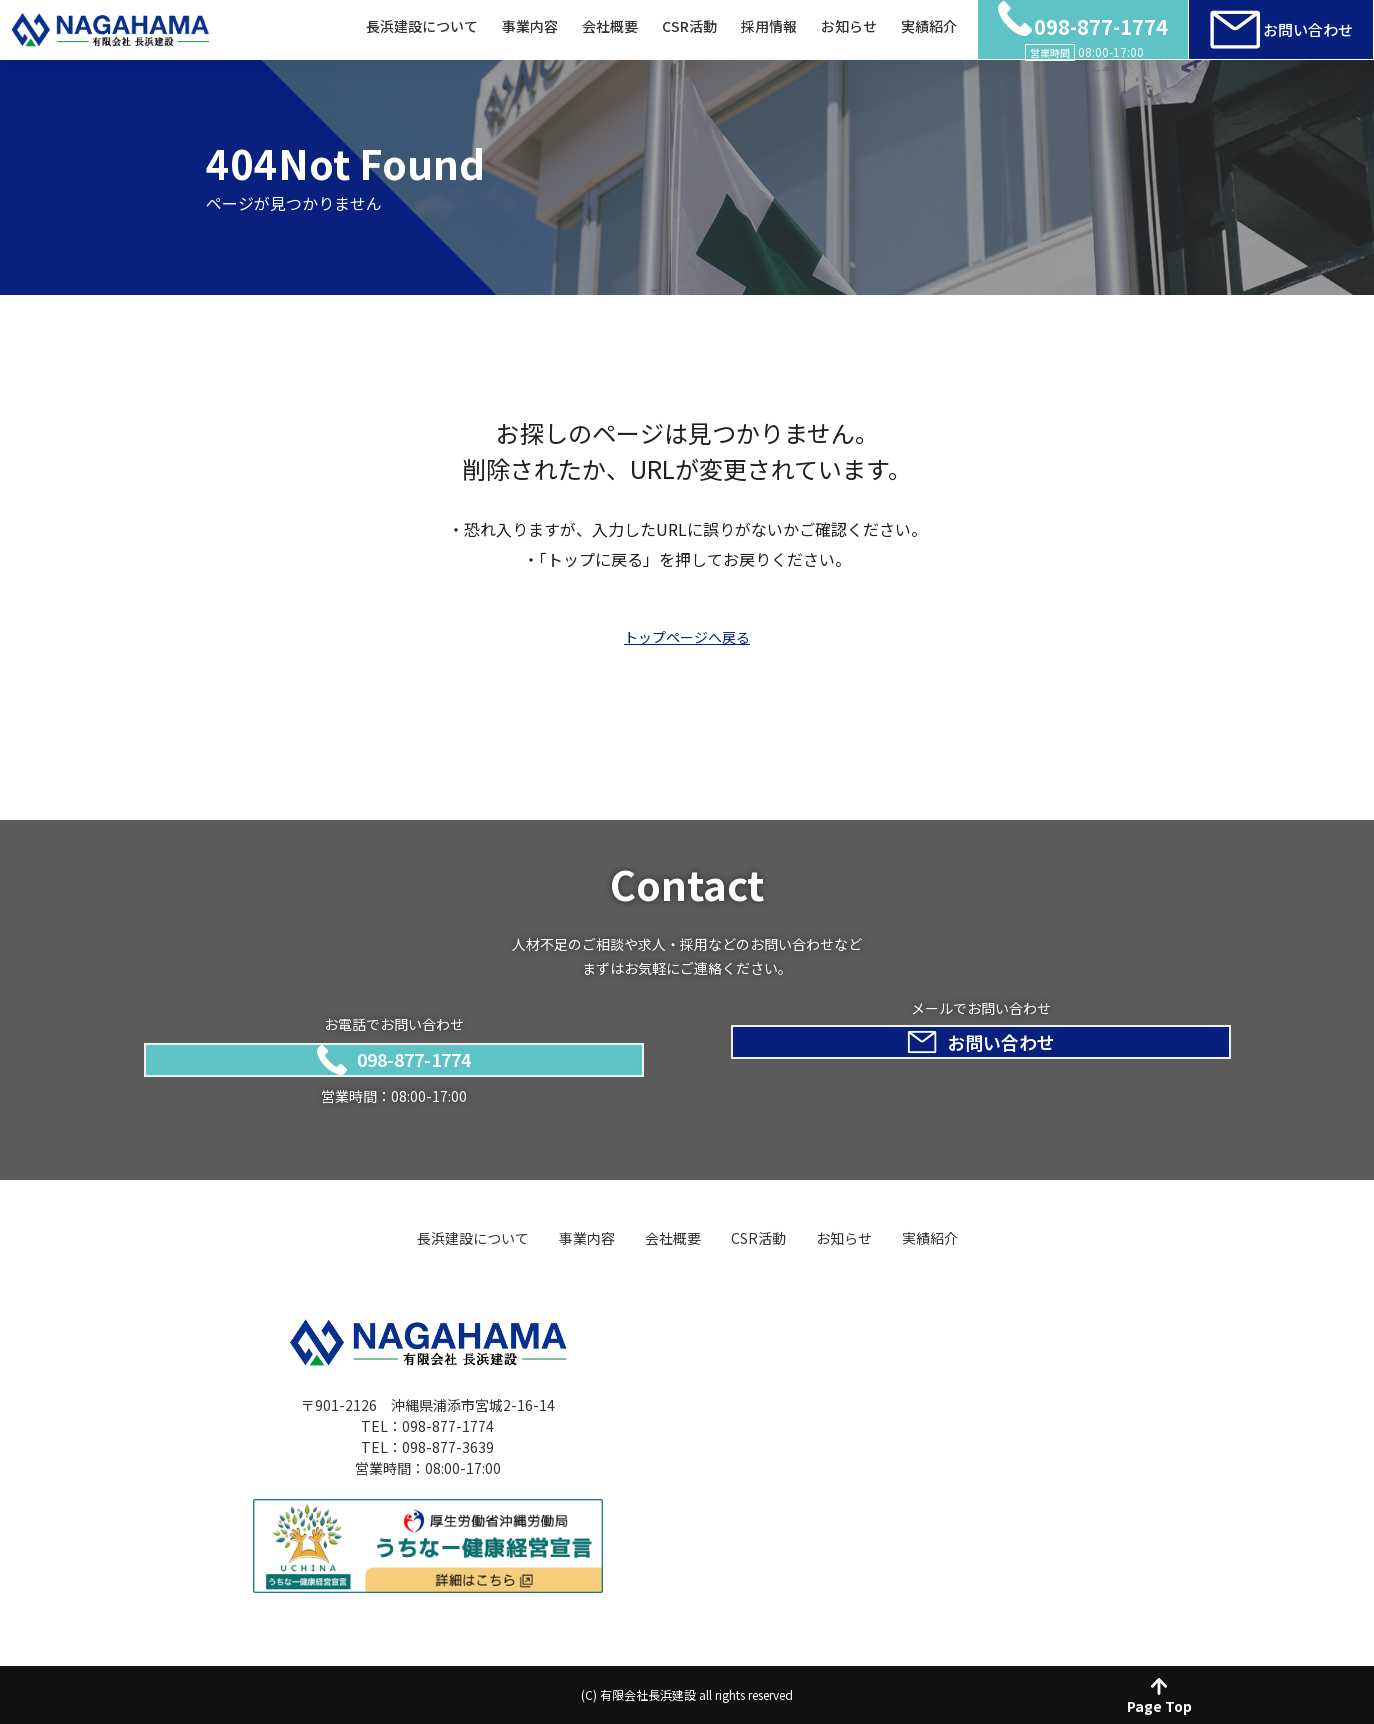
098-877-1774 (394, 1057)
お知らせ (849, 27)
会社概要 (610, 27)
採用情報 (769, 27)
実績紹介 (929, 27)
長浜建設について (422, 27)
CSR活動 (689, 27)
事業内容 (530, 27)
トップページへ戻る (687, 637)
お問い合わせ (1281, 30)
